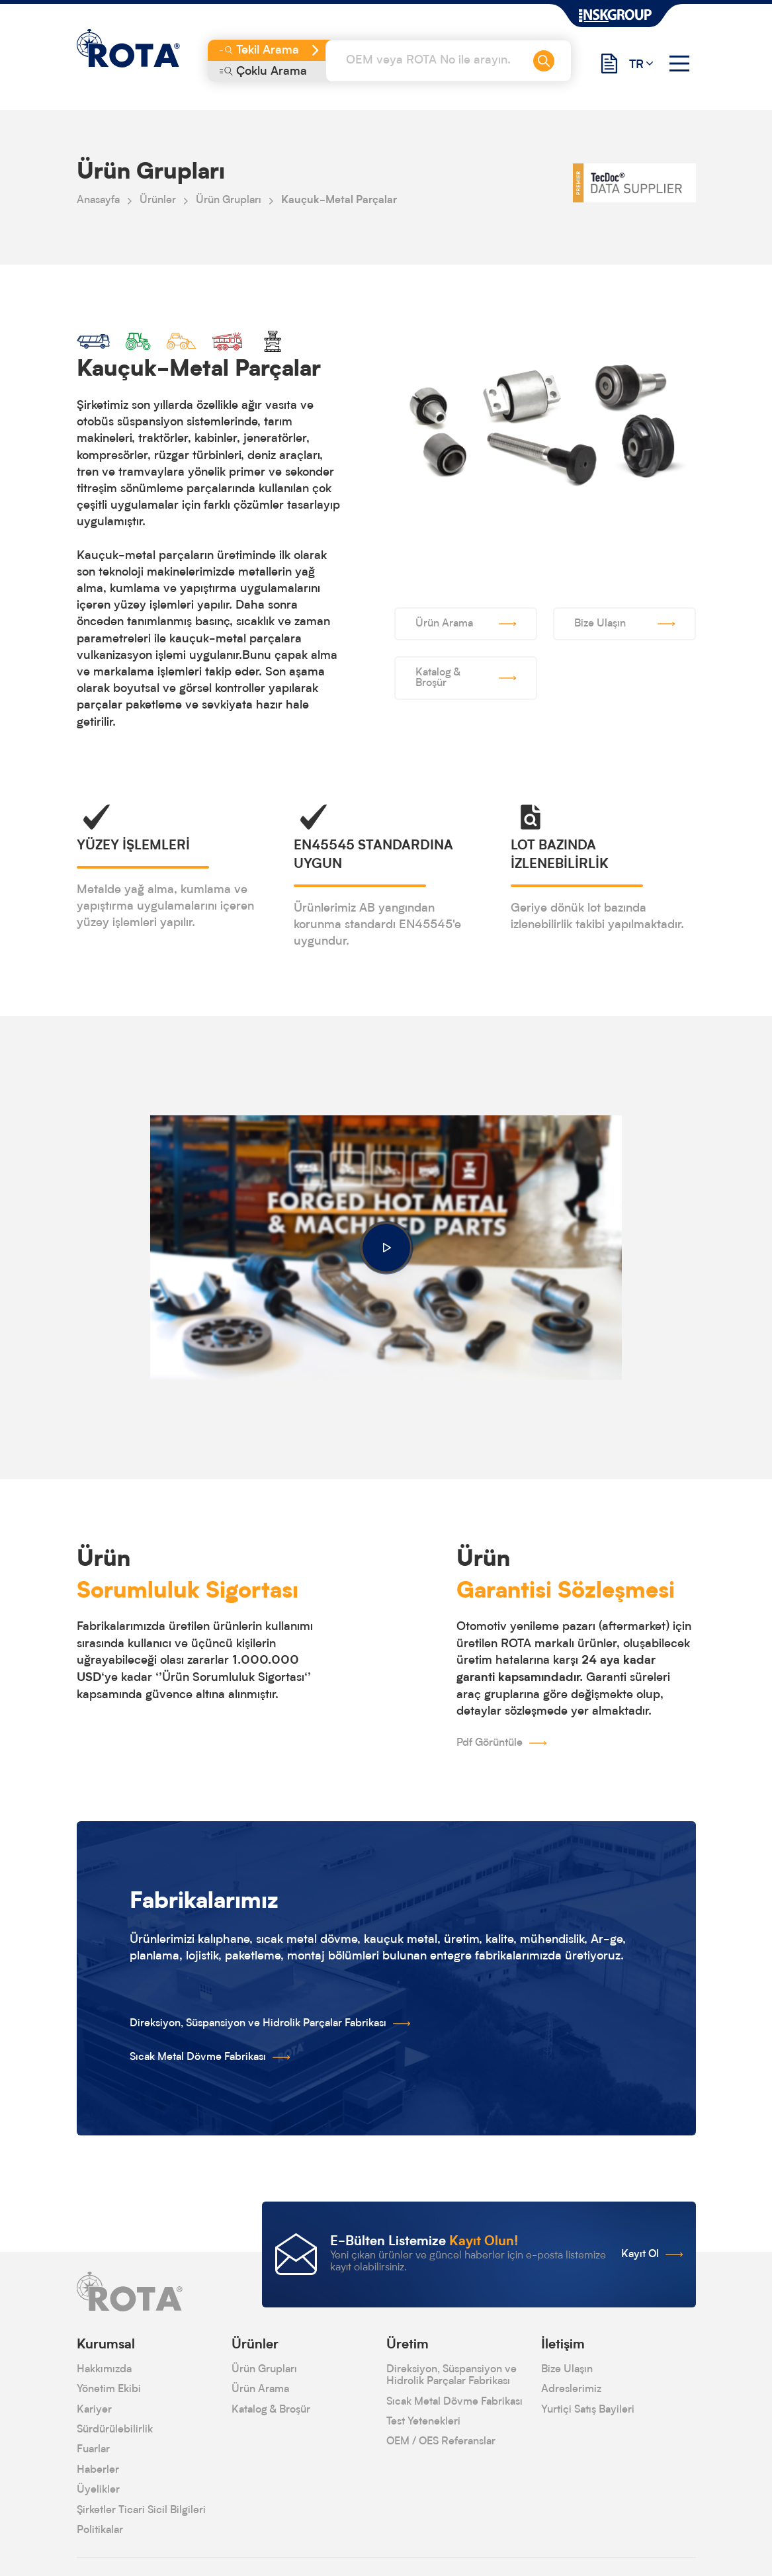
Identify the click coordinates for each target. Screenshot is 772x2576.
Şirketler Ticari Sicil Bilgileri (141, 2510)
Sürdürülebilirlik (115, 2430)
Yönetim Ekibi (109, 2389)
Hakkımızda (104, 2369)
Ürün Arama (260, 2389)
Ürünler (158, 200)
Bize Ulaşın (567, 2369)
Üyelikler (98, 2490)
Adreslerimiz (571, 2389)
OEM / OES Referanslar (440, 2441)
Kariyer (94, 2410)
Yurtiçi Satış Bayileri (587, 2410)
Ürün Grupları (228, 200)
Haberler (98, 2470)
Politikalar (100, 2530)
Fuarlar (93, 2449)
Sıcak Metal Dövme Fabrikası (454, 2402)
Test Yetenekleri (423, 2422)
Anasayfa (98, 200)
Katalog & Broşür (271, 2410)
